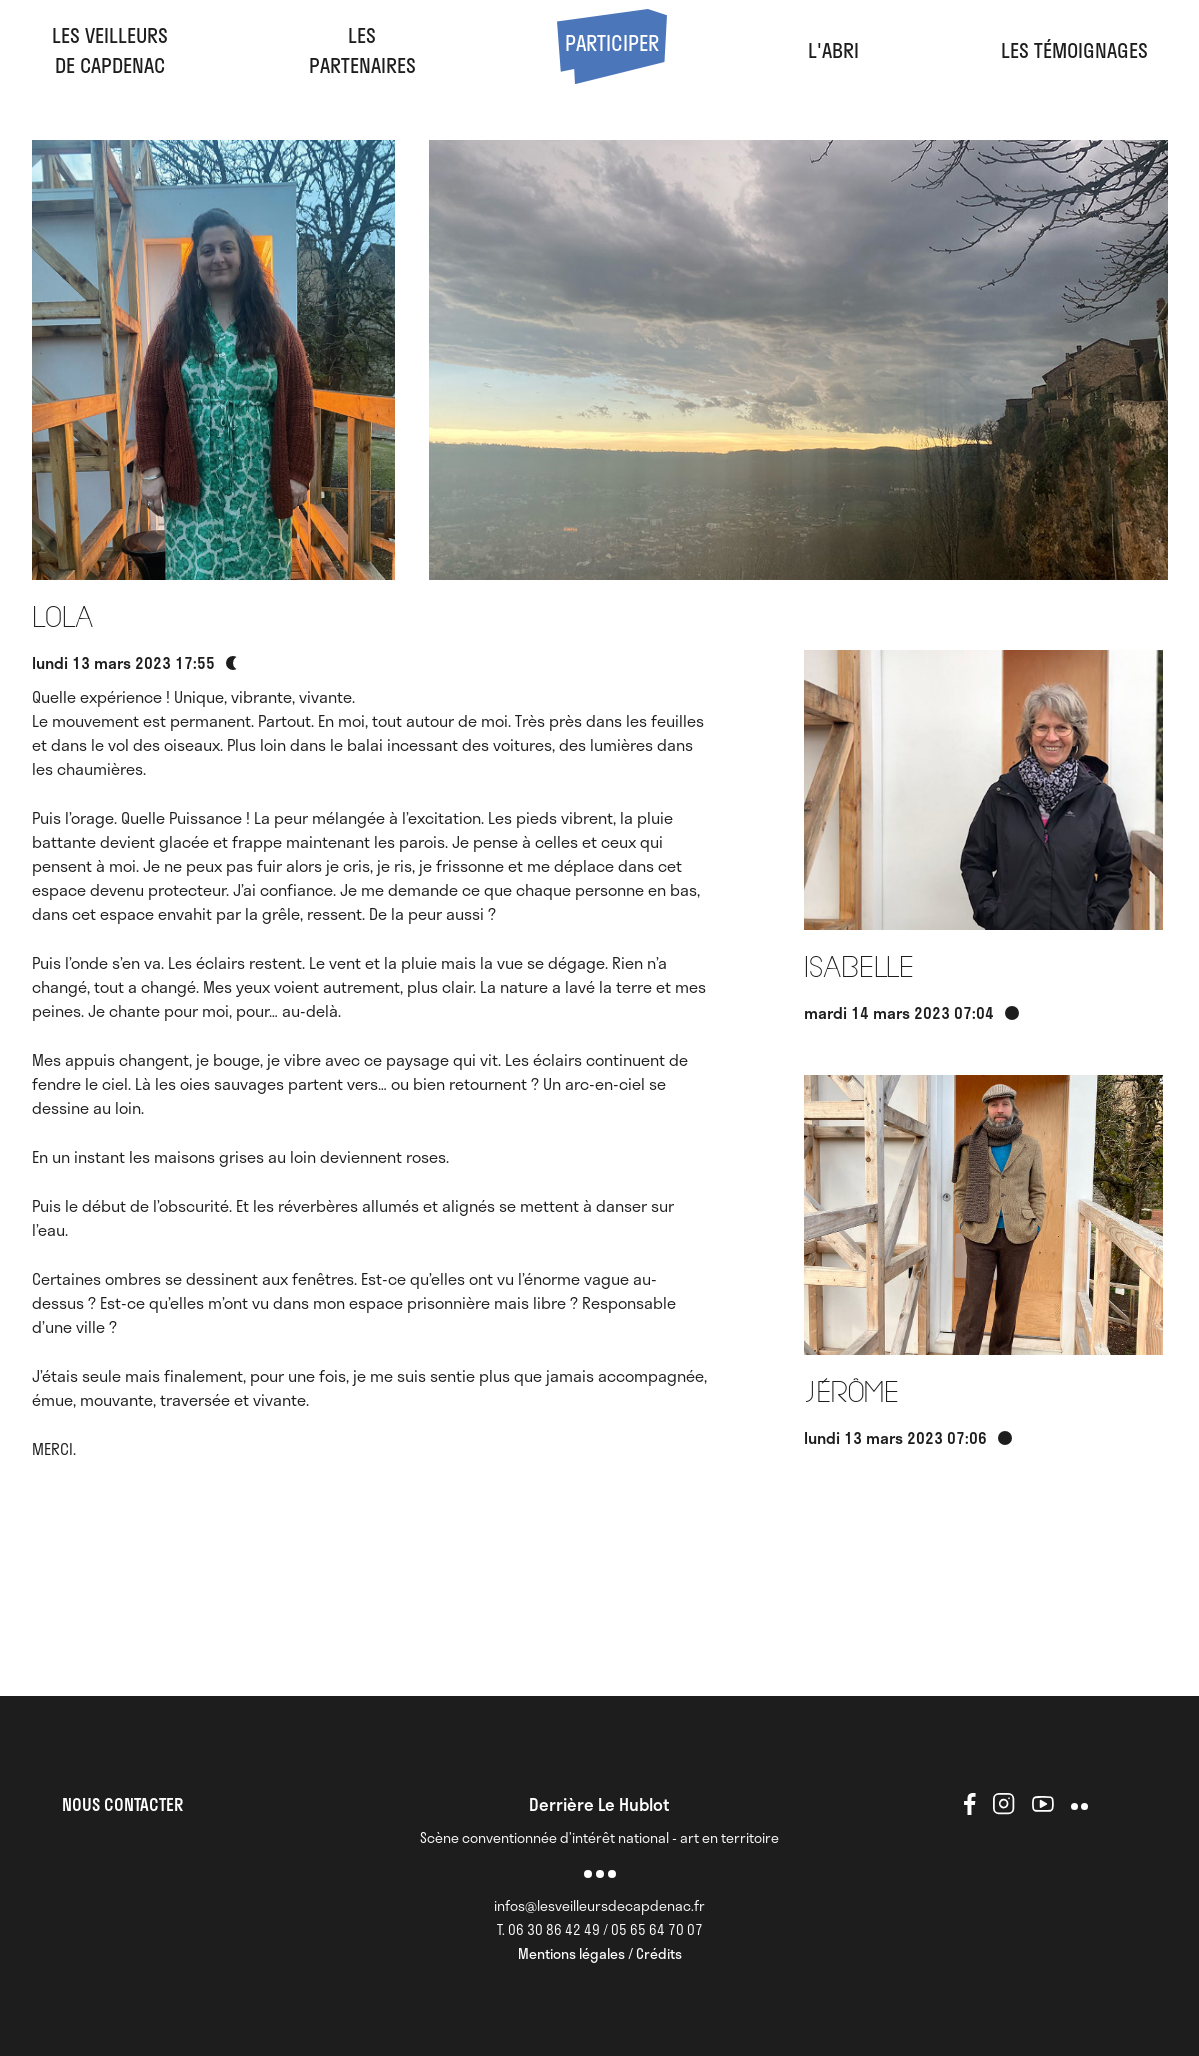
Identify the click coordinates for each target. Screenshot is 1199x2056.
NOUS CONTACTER (122, 1804)
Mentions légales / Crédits (600, 1953)
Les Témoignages (1074, 50)
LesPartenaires (362, 50)
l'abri (833, 50)
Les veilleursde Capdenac (110, 50)
